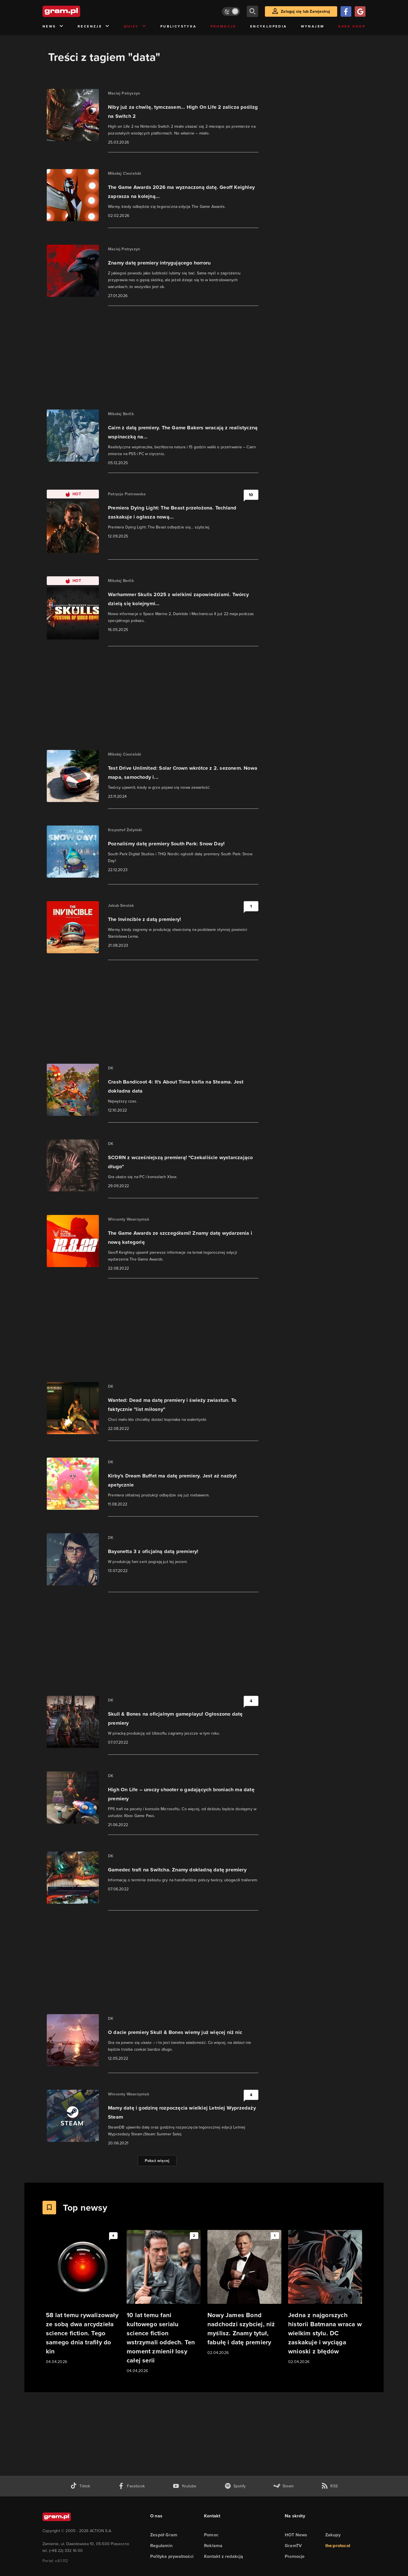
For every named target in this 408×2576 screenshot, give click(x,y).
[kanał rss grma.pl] (329, 2486)
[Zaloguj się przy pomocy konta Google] (360, 11)
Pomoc (211, 2535)
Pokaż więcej (157, 2161)
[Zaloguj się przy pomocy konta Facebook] (346, 11)
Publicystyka (178, 26)
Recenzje (94, 26)
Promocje (223, 26)
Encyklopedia (268, 26)
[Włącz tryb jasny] (231, 11)
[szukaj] (252, 11)
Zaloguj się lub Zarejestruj (305, 11)
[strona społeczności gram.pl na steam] (283, 2486)
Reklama (213, 2545)
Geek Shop (352, 26)
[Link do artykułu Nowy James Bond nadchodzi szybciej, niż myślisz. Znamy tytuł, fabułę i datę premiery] (244, 2293)
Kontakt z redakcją (223, 2556)
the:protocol (337, 2545)
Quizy (135, 26)
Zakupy (333, 2535)
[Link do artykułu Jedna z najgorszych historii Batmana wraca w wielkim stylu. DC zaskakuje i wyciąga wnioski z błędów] (325, 2297)
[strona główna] (75, 11)
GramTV (293, 2545)
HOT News (296, 2535)
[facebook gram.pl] (131, 2486)
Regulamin (161, 2545)
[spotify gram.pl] (235, 2486)
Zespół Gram (163, 2535)
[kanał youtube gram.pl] (185, 2486)
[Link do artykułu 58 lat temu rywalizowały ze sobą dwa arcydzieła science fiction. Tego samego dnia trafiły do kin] (82, 2297)
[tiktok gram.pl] (80, 2486)
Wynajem (312, 26)
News (53, 26)
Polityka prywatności (172, 2556)
